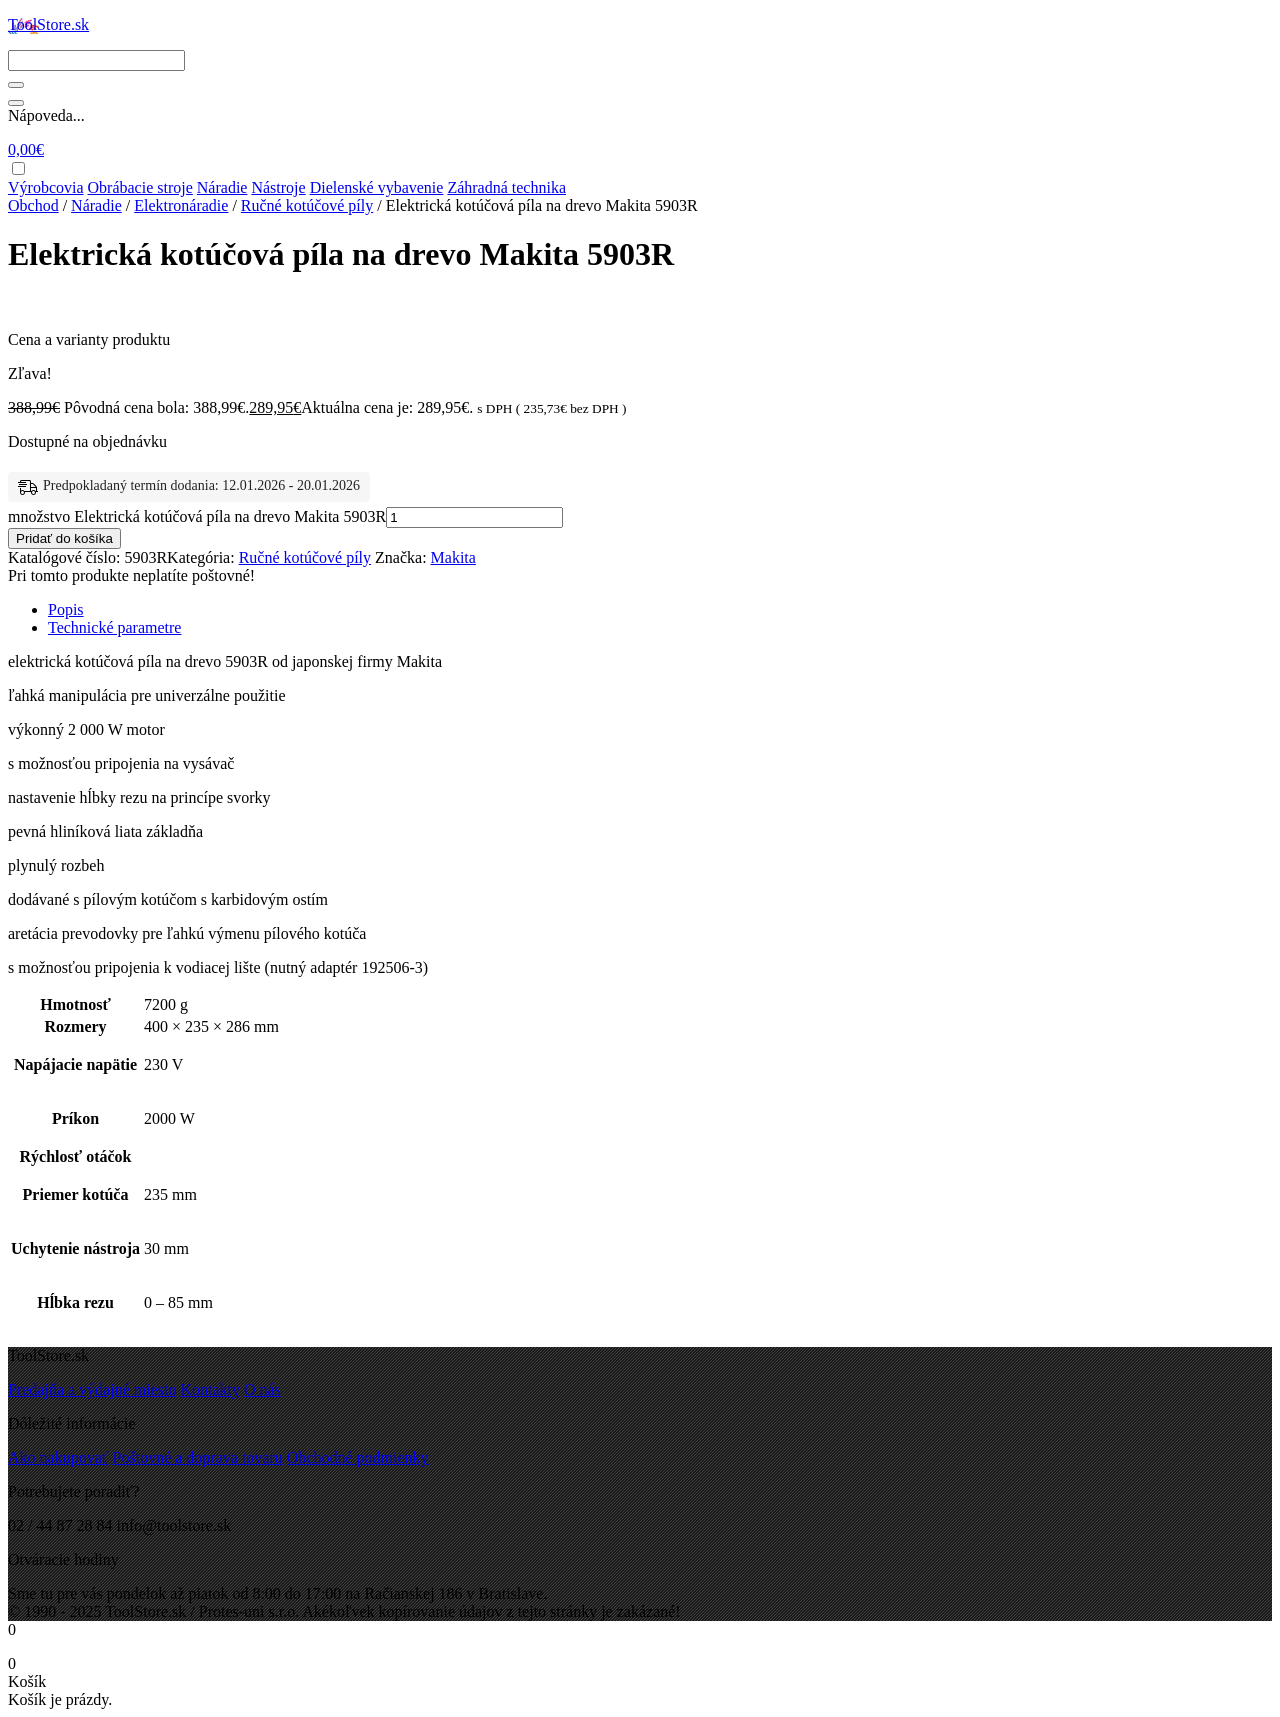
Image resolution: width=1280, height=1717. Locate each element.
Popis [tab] (66, 609)
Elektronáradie (181, 205)
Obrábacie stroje (140, 187)
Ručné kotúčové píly (307, 205)
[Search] (96, 60)
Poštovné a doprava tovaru (198, 1457)
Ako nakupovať (58, 1457)
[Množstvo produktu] (474, 517)
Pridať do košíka (64, 538)
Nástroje (278, 187)
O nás (262, 1389)
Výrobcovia (46, 187)
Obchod (33, 205)
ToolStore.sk (48, 24)
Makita (453, 557)
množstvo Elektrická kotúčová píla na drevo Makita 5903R (197, 516)
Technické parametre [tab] (114, 627)
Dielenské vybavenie (377, 187)
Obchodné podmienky (358, 1457)
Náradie (222, 187)
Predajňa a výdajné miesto (92, 1389)
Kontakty (210, 1389)
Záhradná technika (506, 187)
